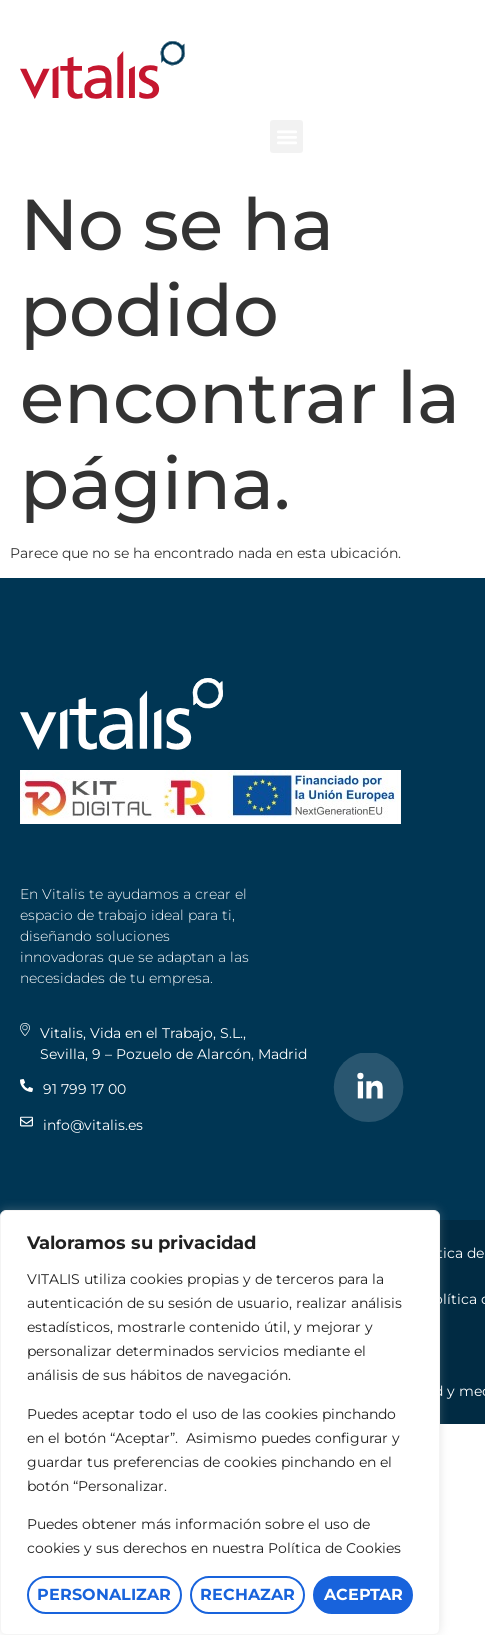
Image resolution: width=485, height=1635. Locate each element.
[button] (286, 136)
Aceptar (363, 1594)
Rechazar (247, 1594)
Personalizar (104, 1594)
